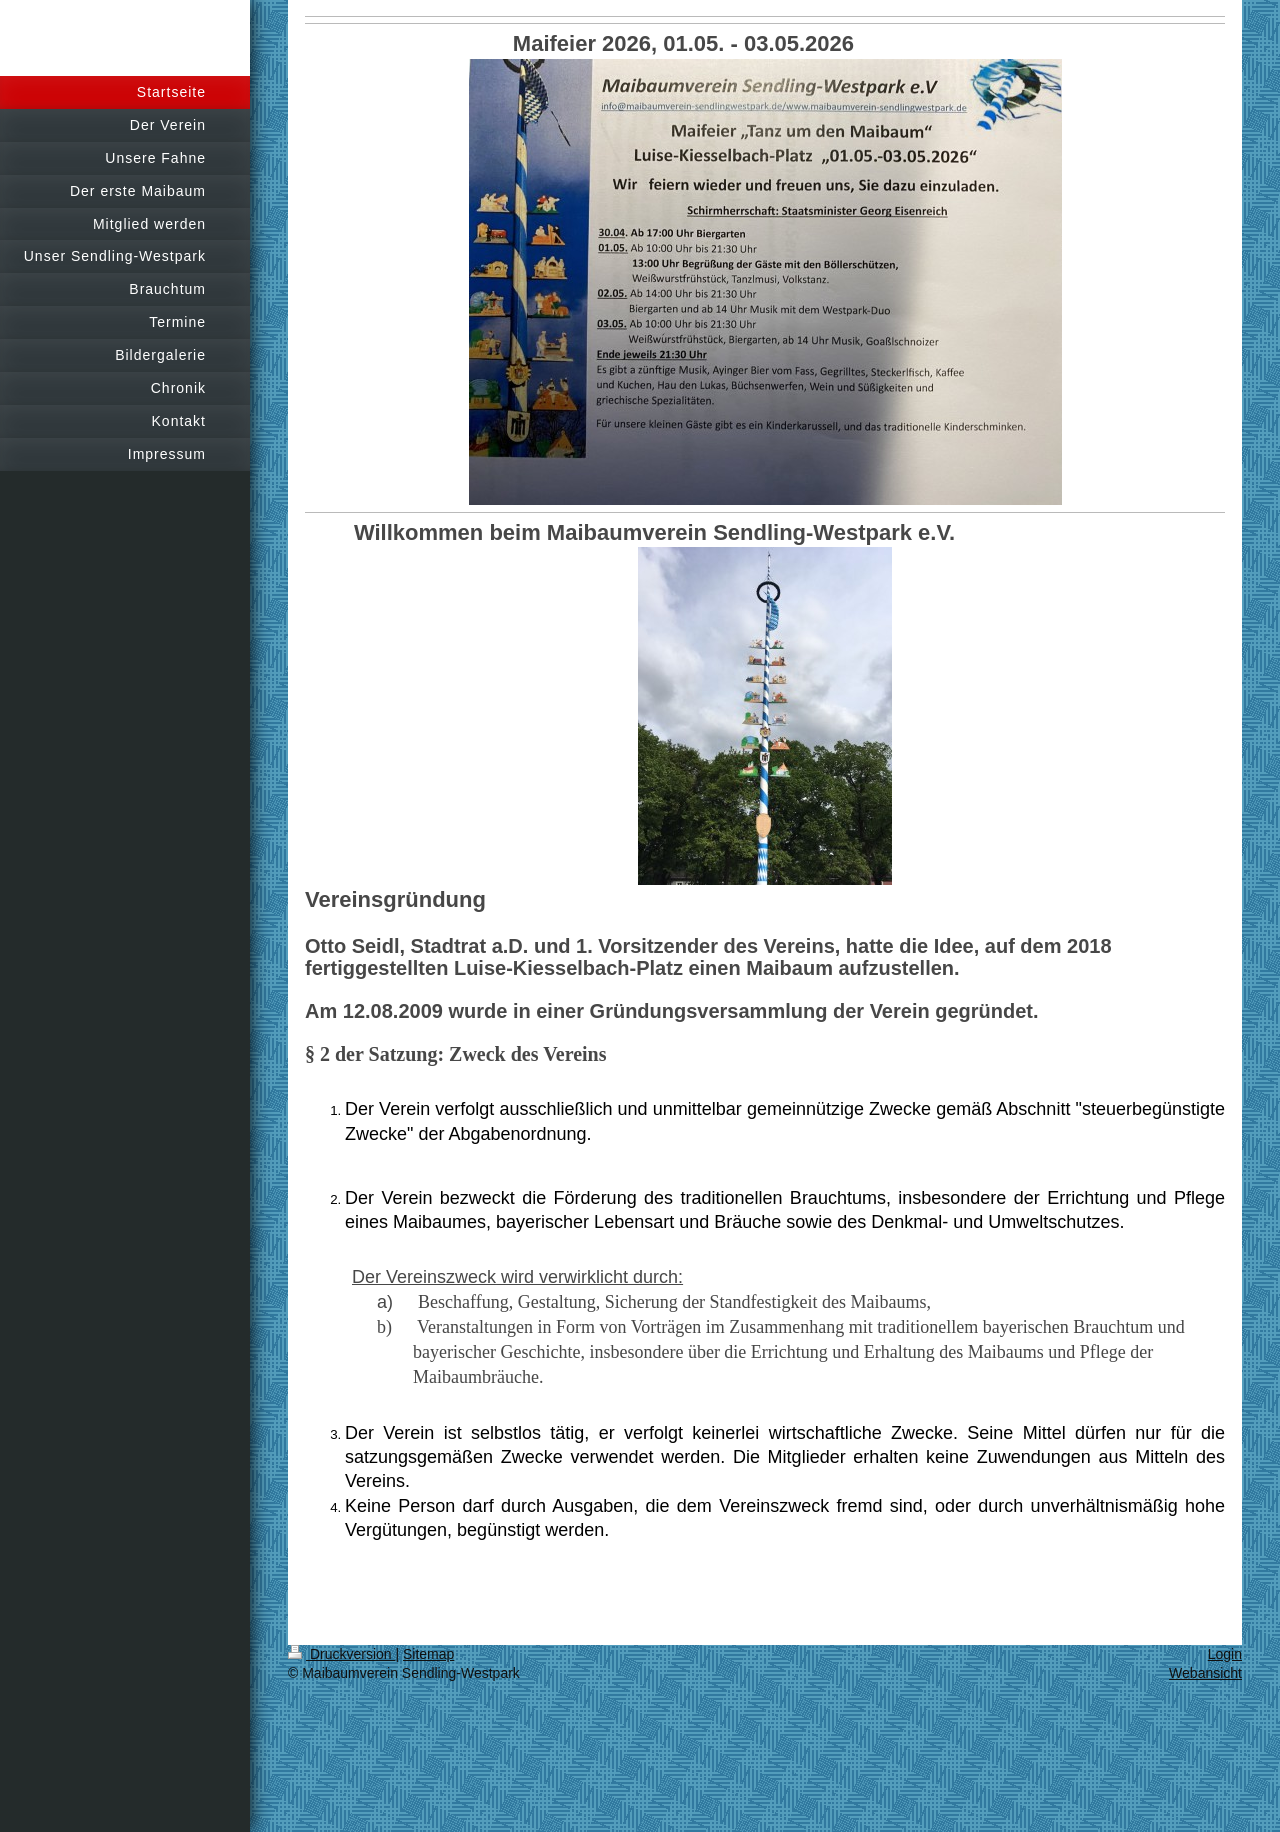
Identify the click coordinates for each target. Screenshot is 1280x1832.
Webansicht (1205, 1673)
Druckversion (341, 1654)
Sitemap (428, 1654)
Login (1225, 1654)
